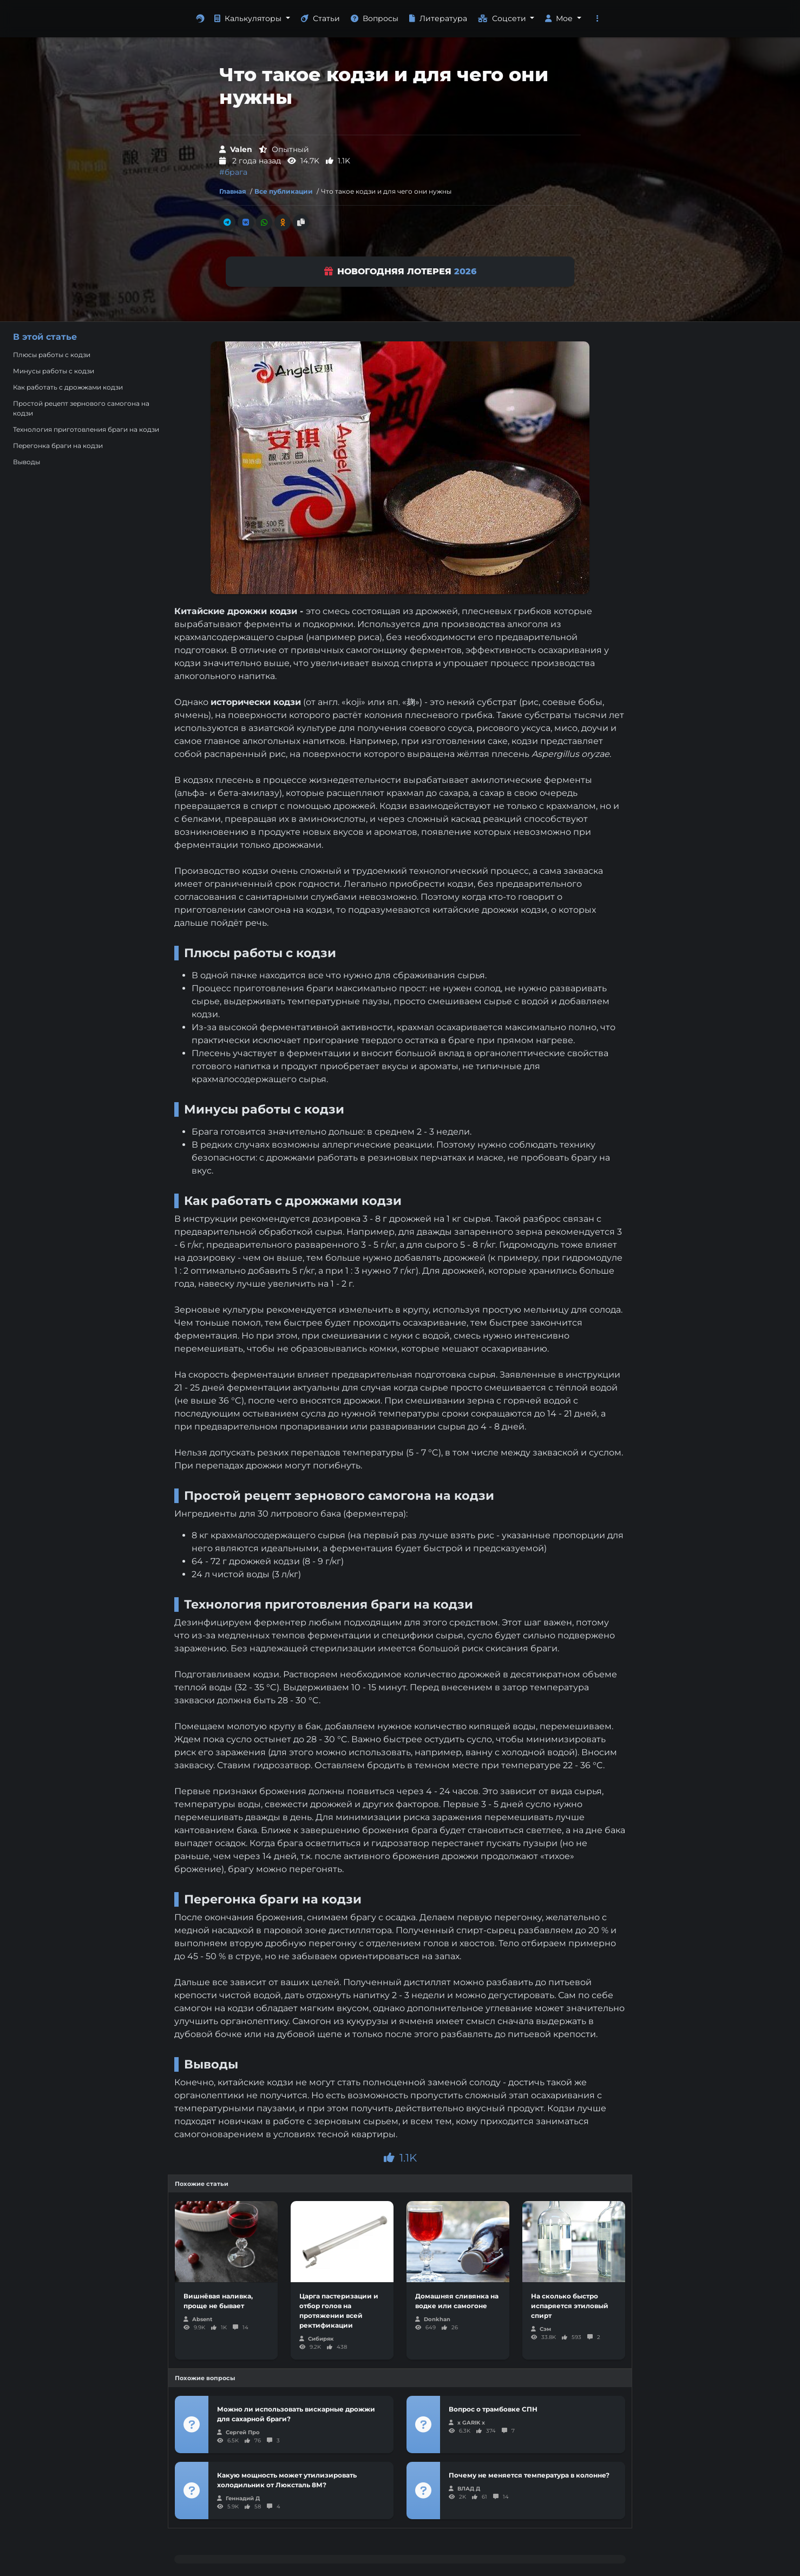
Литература (438, 18)
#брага (233, 172)
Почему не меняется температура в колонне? (529, 2475)
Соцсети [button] (503, 18)
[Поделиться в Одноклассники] (282, 222)
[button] (597, 19)
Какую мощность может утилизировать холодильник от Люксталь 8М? (287, 2480)
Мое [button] (560, 18)
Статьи (320, 18)
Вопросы (374, 18)
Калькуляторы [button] (249, 18)
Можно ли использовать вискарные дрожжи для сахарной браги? (296, 2414)
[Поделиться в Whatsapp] (264, 222)
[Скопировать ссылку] (301, 222)
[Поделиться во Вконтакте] (246, 222)
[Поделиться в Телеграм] (227, 222)
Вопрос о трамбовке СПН (493, 2409)
